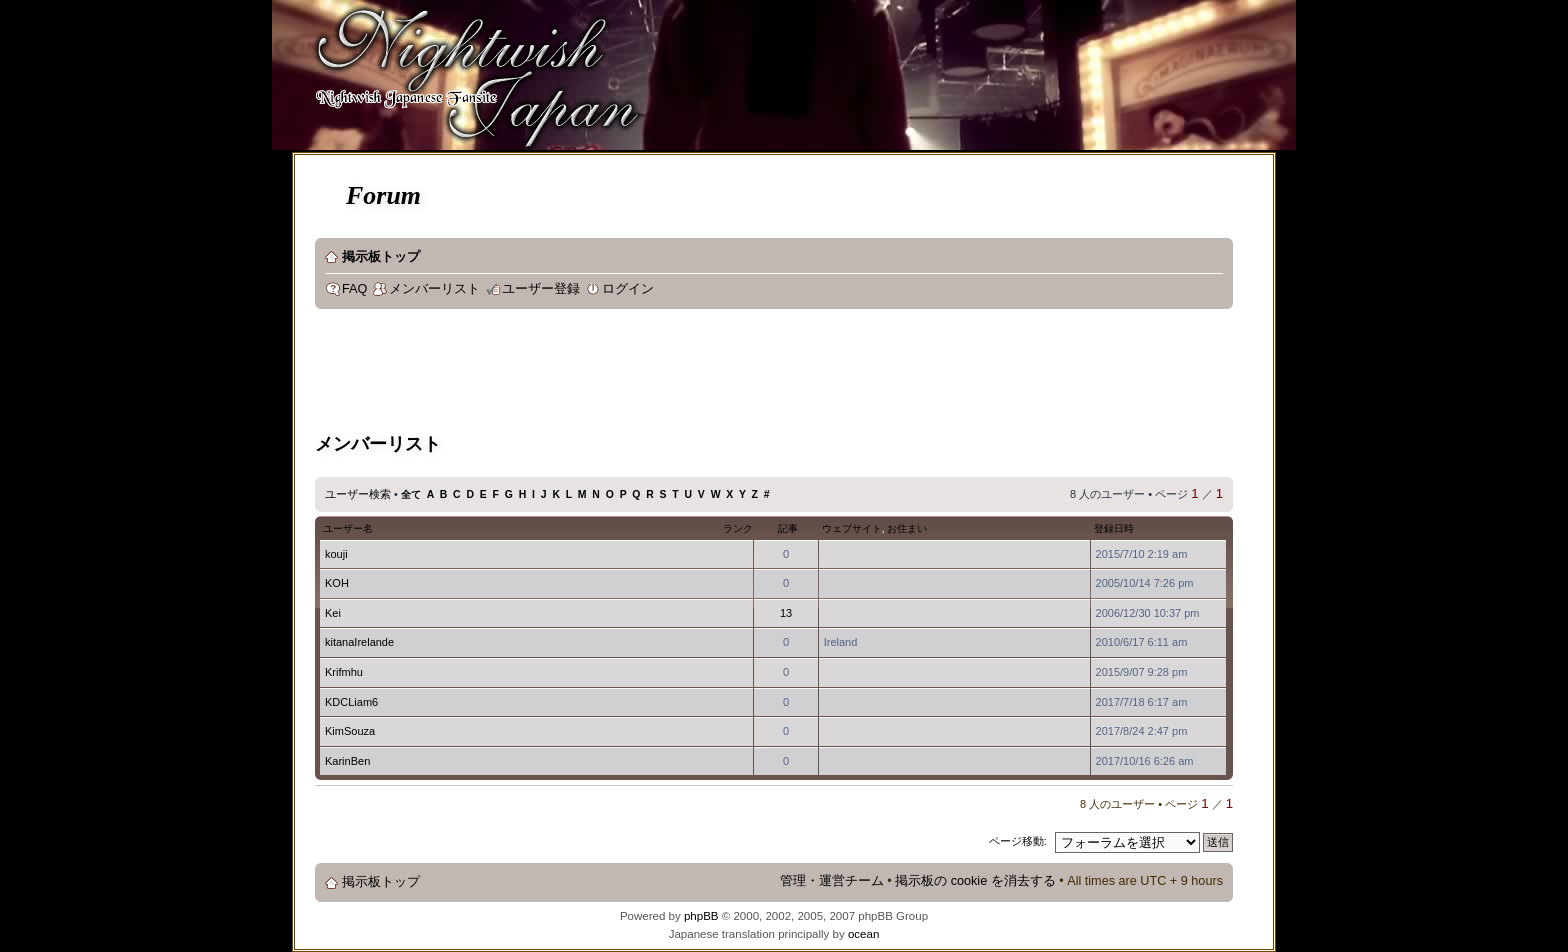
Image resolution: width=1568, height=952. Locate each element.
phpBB (701, 916)
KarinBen (347, 761)
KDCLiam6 (351, 702)
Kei (333, 613)
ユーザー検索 (358, 494)
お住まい (907, 528)
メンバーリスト (434, 289)
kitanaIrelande (359, 642)
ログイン (628, 289)
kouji (336, 554)
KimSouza (350, 731)
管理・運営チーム (832, 881)
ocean (863, 934)
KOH (337, 583)
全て (411, 494)
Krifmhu (344, 672)
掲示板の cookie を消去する (975, 881)
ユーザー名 (348, 528)
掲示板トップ (381, 257)
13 (786, 613)
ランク (738, 528)
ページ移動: (1018, 841)
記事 (788, 528)
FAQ (354, 289)
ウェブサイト (852, 528)
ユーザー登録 (541, 289)
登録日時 (1114, 528)
